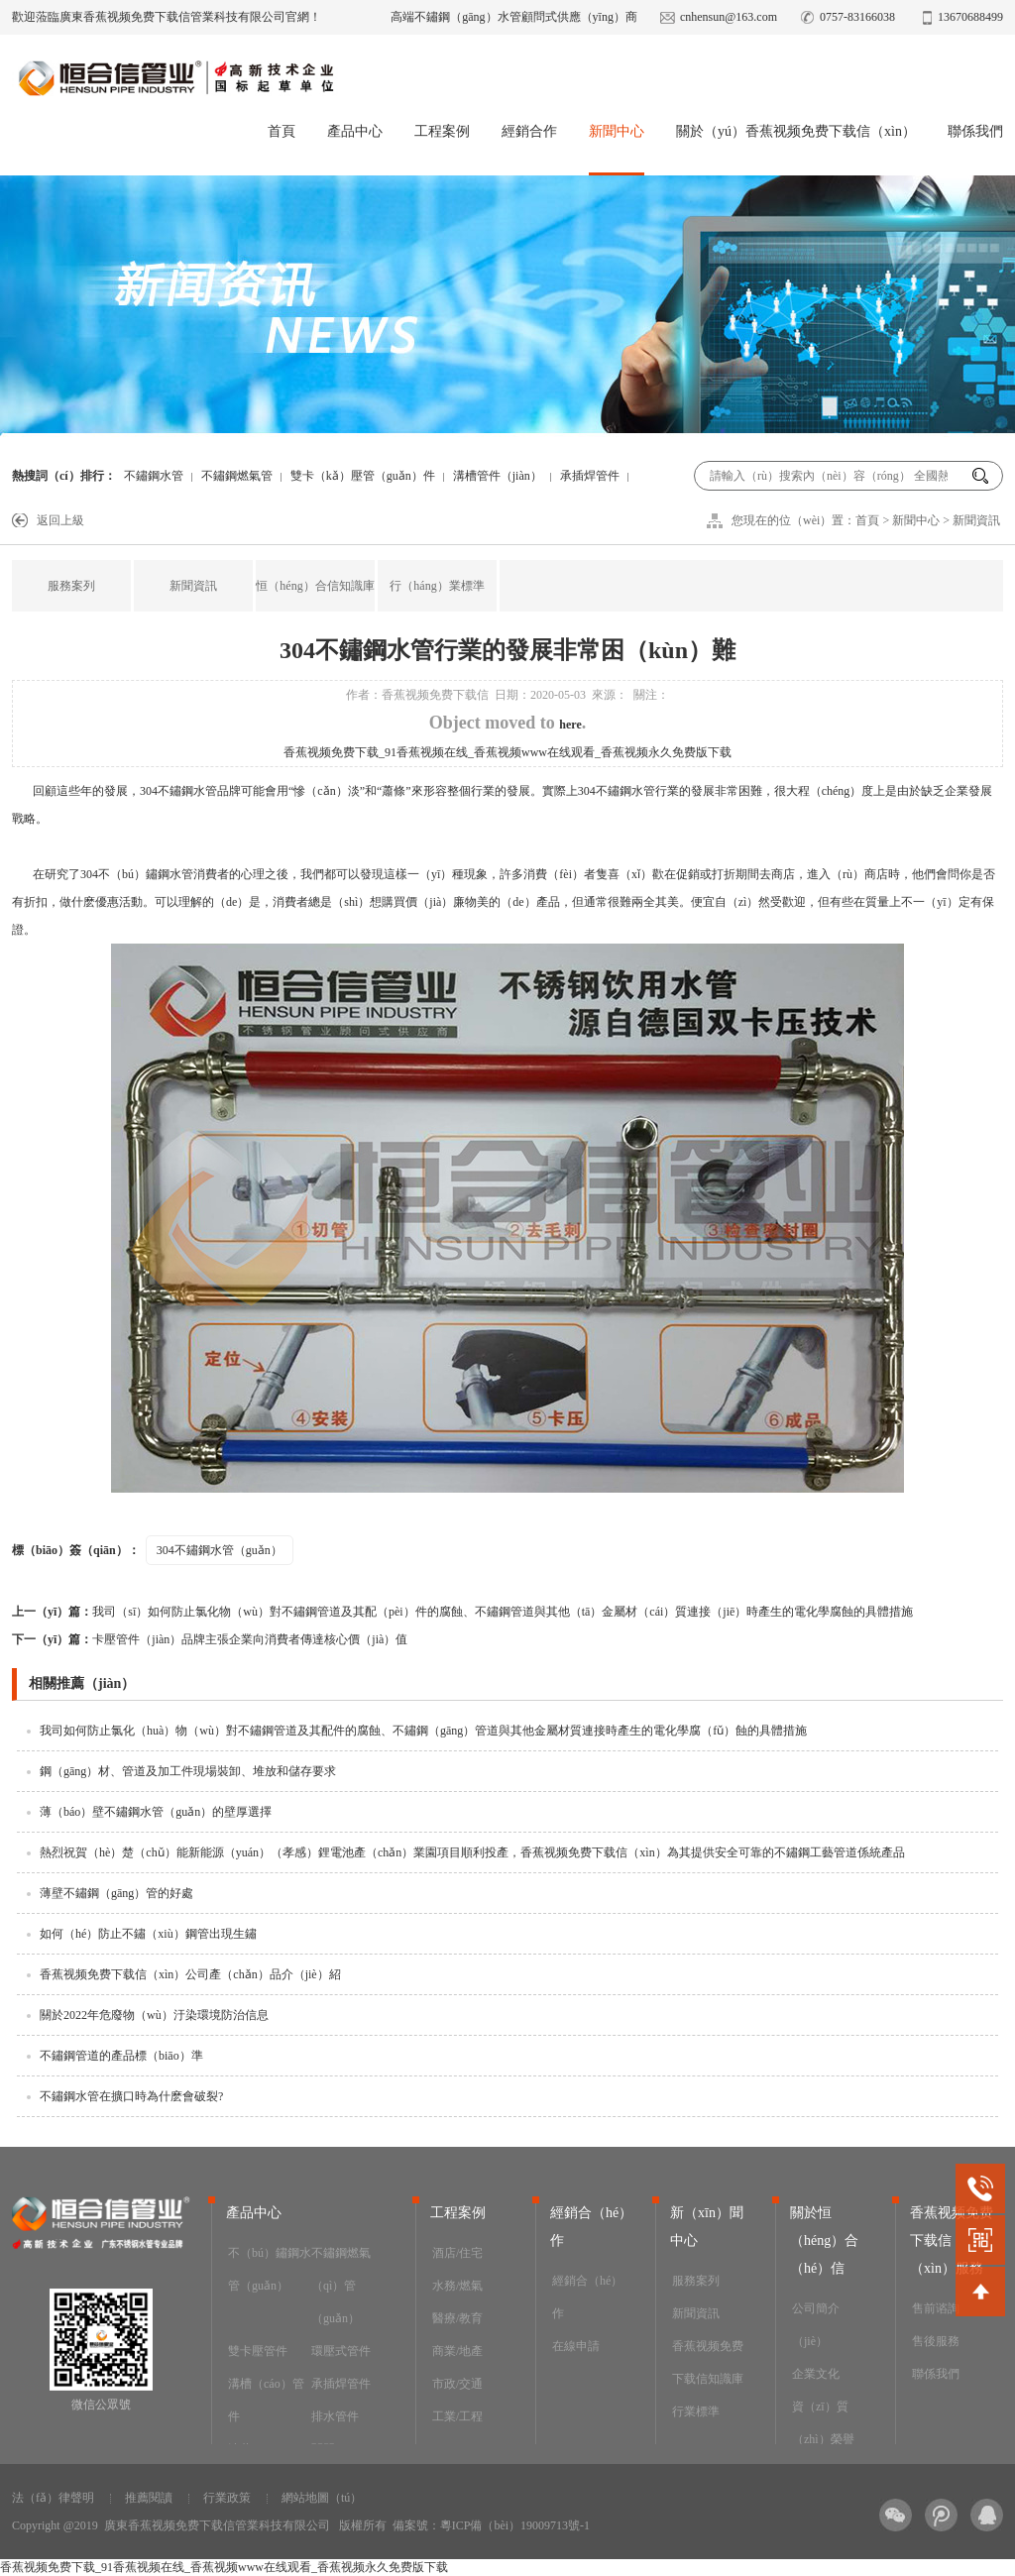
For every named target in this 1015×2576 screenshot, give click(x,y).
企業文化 (816, 2374)
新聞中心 (616, 131)
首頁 (281, 131)
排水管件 (335, 2416)
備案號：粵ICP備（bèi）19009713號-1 (491, 2525)
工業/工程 (457, 2416)
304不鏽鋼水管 (178, 791)
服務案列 (71, 586)
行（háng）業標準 (437, 586)
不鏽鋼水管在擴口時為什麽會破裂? (131, 2096)
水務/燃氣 (457, 2286)
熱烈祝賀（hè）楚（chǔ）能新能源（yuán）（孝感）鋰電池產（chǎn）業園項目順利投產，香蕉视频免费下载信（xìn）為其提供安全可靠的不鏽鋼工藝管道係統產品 (472, 1852)
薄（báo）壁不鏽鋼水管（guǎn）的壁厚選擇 (156, 1812)
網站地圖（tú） (322, 2498)
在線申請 (576, 2346)
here (570, 724)
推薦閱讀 (148, 2498)
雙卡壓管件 (257, 2351)
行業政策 (227, 2498)
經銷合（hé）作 (587, 2297)
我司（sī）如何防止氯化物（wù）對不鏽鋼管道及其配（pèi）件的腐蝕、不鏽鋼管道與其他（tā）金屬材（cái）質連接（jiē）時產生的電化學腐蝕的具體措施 (462, 1612)
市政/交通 (457, 2384)
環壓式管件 (341, 2351)
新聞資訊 (976, 520)
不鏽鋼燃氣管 (237, 476)
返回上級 (60, 520)
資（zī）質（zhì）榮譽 (823, 2423)
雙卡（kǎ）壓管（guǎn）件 (362, 476)
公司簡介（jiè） (816, 2324)
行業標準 (696, 2411)
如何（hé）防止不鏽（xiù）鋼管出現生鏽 (148, 1934)
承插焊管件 (590, 476)
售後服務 (935, 2341)
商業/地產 (457, 2351)
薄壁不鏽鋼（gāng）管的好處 (116, 1893)
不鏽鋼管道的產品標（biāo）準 (121, 2056)
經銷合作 (529, 131)
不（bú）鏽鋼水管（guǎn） (269, 2269)
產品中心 (355, 131)
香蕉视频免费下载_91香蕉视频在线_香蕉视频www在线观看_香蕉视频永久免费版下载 (507, 752)
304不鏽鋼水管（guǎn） (219, 1550)
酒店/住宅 (457, 2253)
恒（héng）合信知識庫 (315, 586)
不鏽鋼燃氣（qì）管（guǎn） (341, 2285)
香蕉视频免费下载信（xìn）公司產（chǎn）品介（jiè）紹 (190, 1974)
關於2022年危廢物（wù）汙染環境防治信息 (154, 2015)
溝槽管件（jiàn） (497, 476)
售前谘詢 (935, 2308)
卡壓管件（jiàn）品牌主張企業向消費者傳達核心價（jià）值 (209, 1639)
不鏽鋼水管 (153, 476)
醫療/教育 (457, 2318)
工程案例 (442, 131)
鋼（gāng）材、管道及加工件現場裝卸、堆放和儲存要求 (188, 1771)
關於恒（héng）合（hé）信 (824, 2240)
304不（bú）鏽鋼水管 (136, 874)
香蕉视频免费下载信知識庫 (707, 2362)
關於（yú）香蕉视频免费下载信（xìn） (796, 131)
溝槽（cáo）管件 (266, 2400)
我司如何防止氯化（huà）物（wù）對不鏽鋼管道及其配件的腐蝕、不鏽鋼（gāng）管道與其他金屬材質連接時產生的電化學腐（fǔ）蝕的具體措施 (423, 1730)
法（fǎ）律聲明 (53, 2498)
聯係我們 (975, 131)
